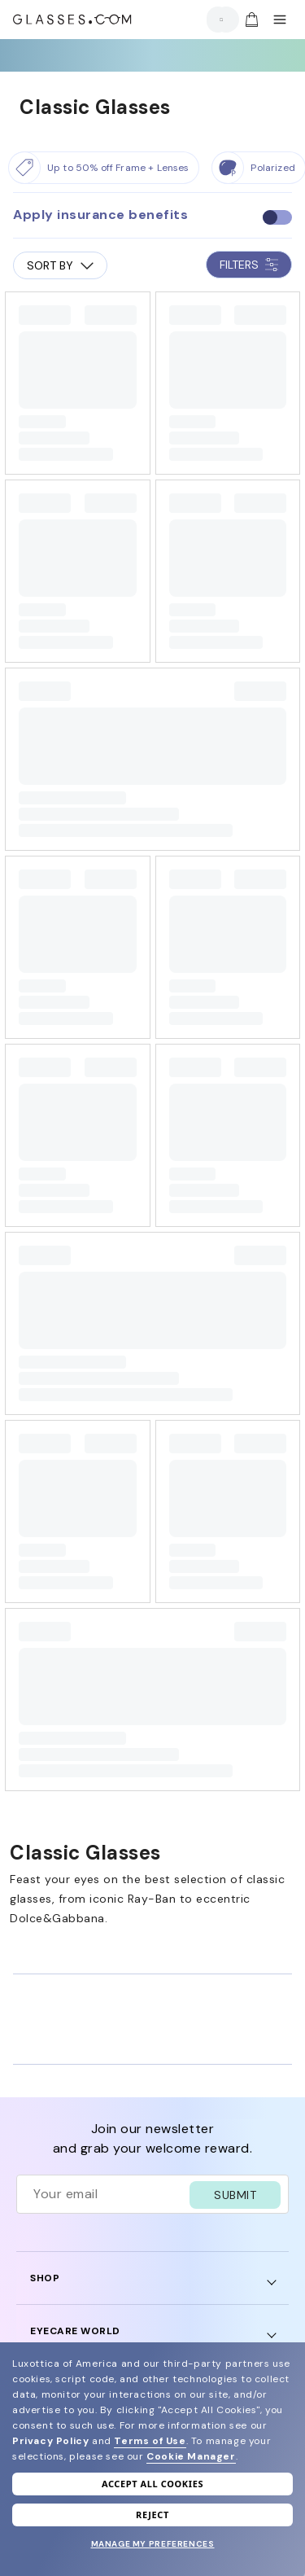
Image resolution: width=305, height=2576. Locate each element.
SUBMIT (235, 2195)
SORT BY (60, 265)
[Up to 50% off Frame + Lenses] (103, 167)
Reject (152, 2514)
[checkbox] (277, 217)
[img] (251, 19)
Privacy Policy (50, 2440)
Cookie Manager (190, 2456)
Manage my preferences (153, 2544)
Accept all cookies (152, 2483)
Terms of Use (149, 2440)
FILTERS (249, 264)
